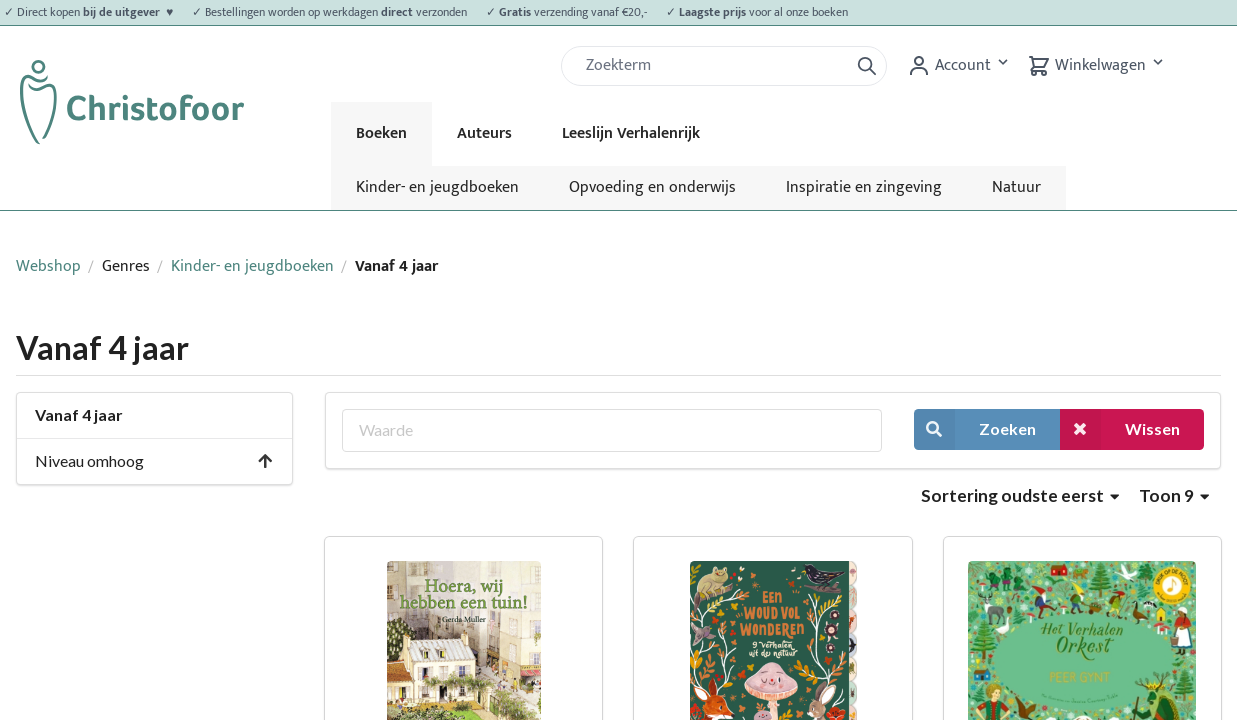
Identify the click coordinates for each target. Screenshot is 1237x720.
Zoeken (975, 429)
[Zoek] (713, 66)
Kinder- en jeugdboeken (437, 187)
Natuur (1016, 187)
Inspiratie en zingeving (864, 187)
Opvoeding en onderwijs (652, 187)
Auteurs (484, 133)
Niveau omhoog (154, 460)
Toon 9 (1174, 495)
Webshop (48, 266)
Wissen (1120, 429)
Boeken (381, 133)
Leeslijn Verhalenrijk (631, 133)
